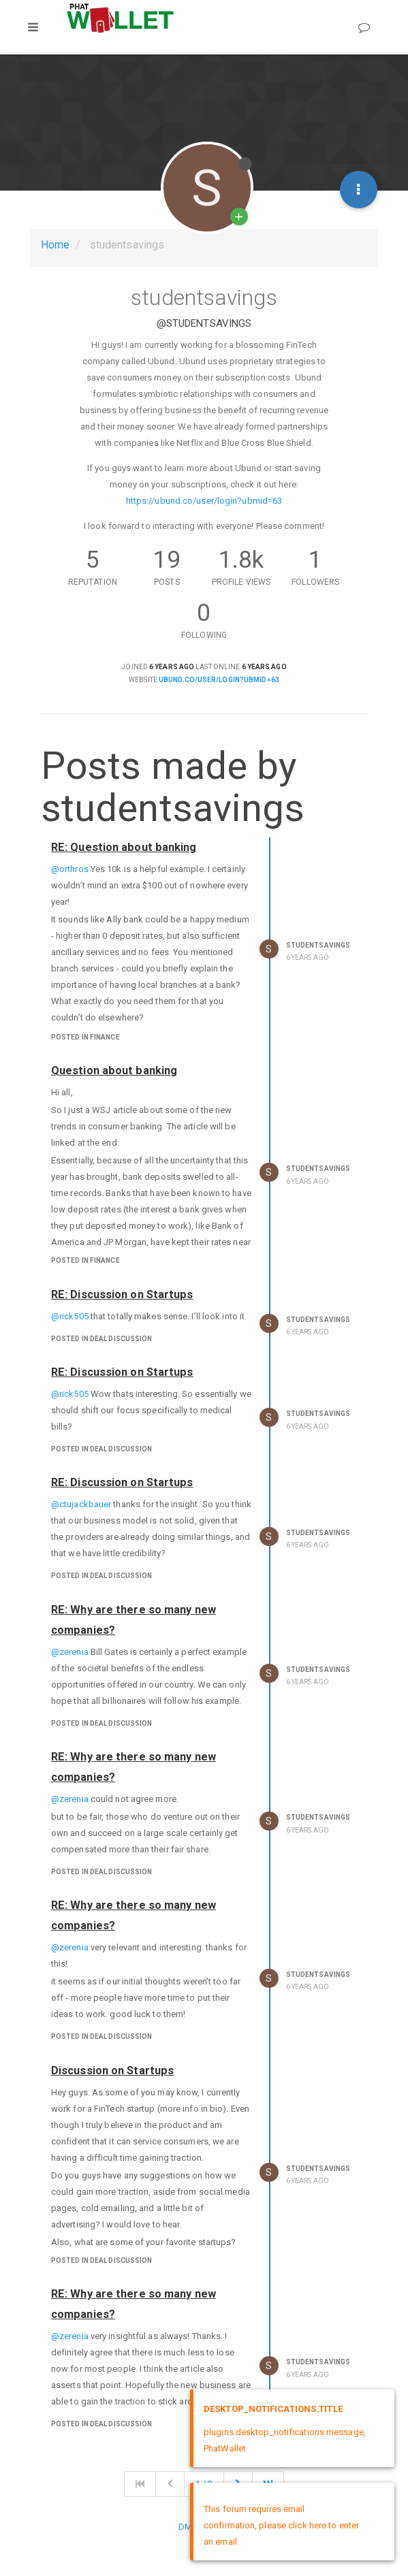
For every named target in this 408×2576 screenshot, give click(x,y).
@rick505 (70, 1316)
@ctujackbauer (81, 1504)
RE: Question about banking (124, 847)
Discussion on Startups (112, 2070)
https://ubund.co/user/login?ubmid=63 (204, 501)
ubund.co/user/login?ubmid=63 (219, 679)
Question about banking (114, 1070)
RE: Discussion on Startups (122, 1294)
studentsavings (318, 945)
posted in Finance (85, 1037)
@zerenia (70, 1652)
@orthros (70, 869)
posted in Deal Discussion (102, 1338)
